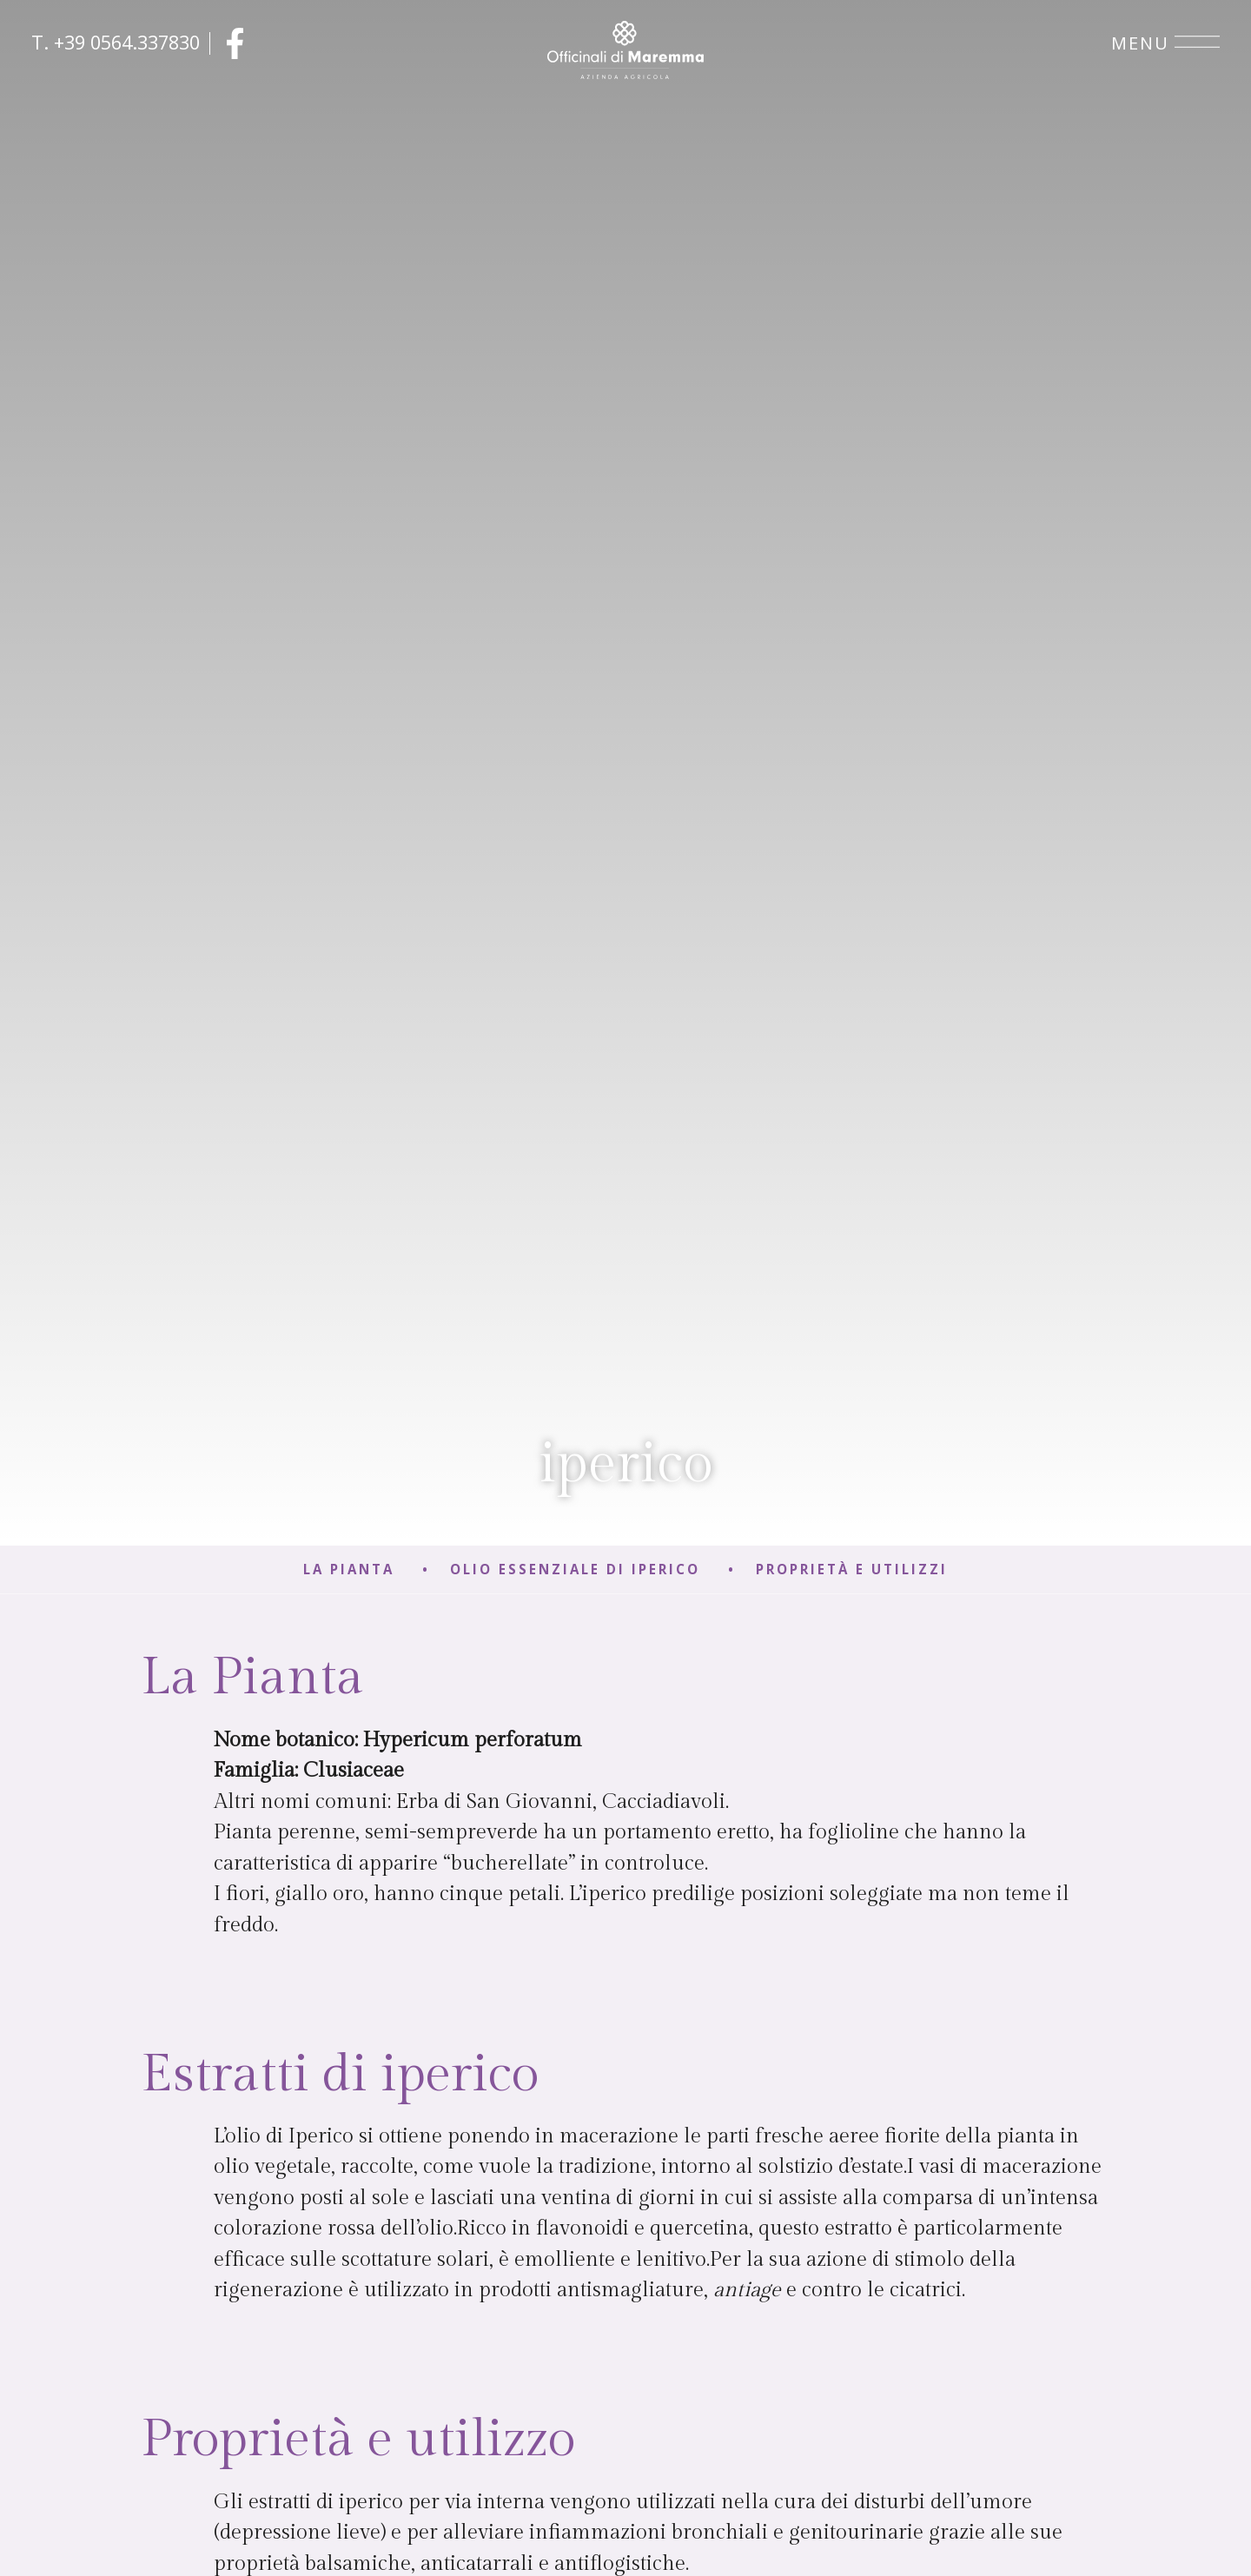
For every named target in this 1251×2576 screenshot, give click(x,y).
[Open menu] (1197, 43)
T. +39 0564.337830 (115, 42)
